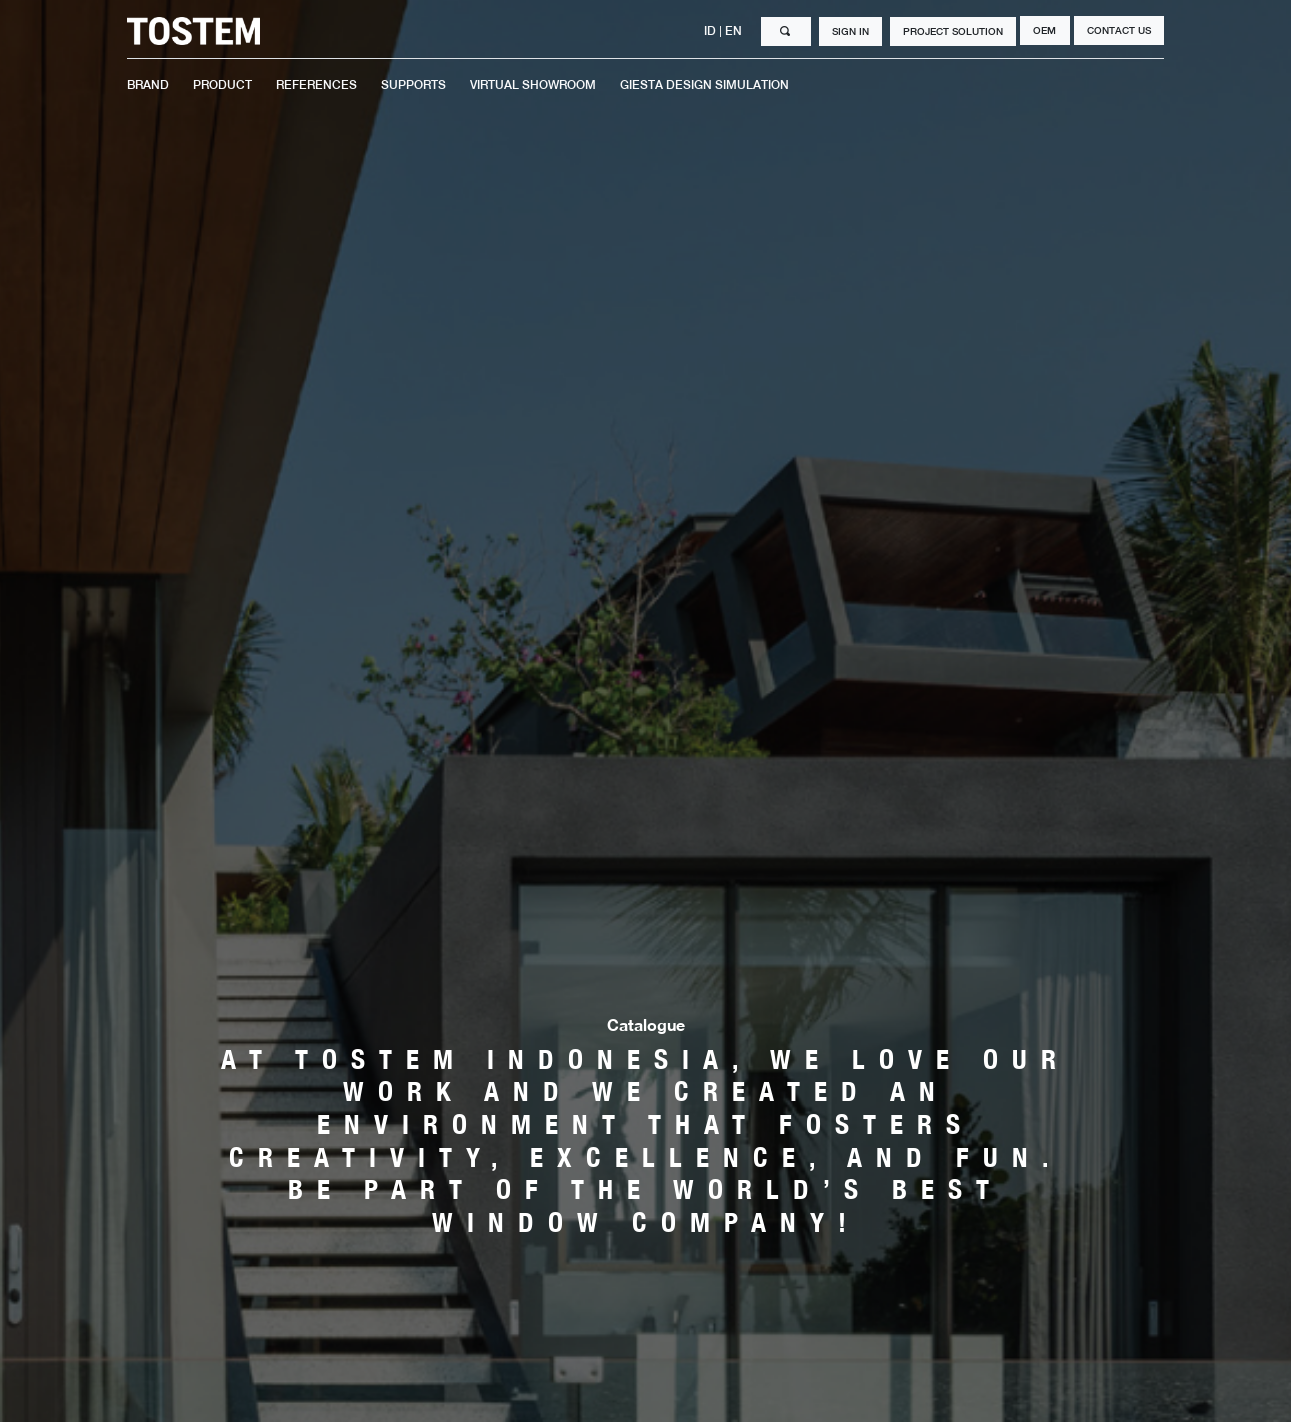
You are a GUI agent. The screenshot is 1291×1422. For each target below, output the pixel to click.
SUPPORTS (413, 85)
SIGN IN (850, 31)
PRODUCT (222, 85)
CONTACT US (1119, 30)
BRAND (148, 85)
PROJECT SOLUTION (953, 31)
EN (735, 31)
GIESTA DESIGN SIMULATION (704, 85)
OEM (1044, 30)
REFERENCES (316, 85)
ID (711, 31)
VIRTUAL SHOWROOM (533, 85)
